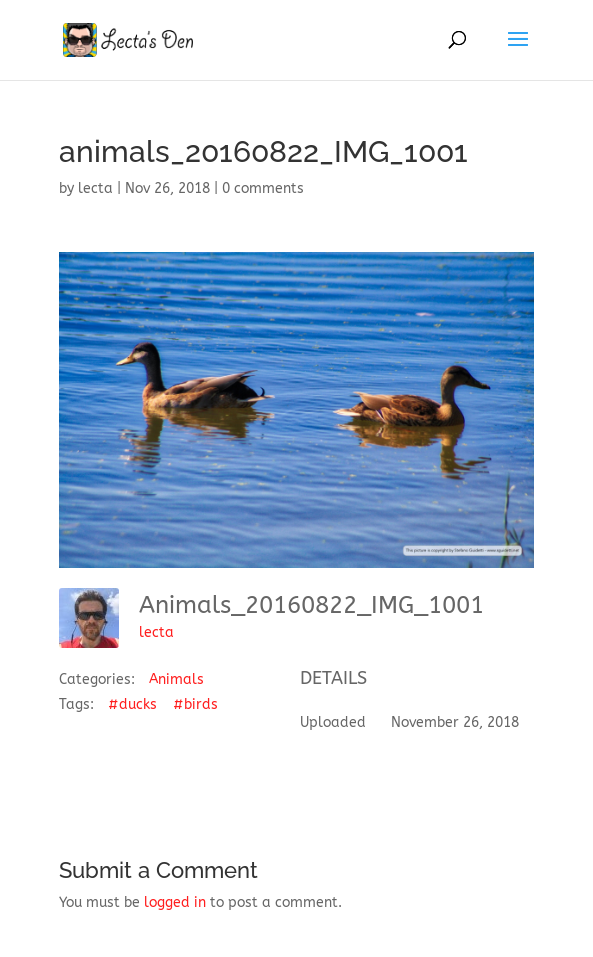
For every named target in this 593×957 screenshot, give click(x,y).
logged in (175, 902)
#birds (195, 704)
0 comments (263, 188)
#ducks (132, 704)
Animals (176, 679)
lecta (95, 188)
